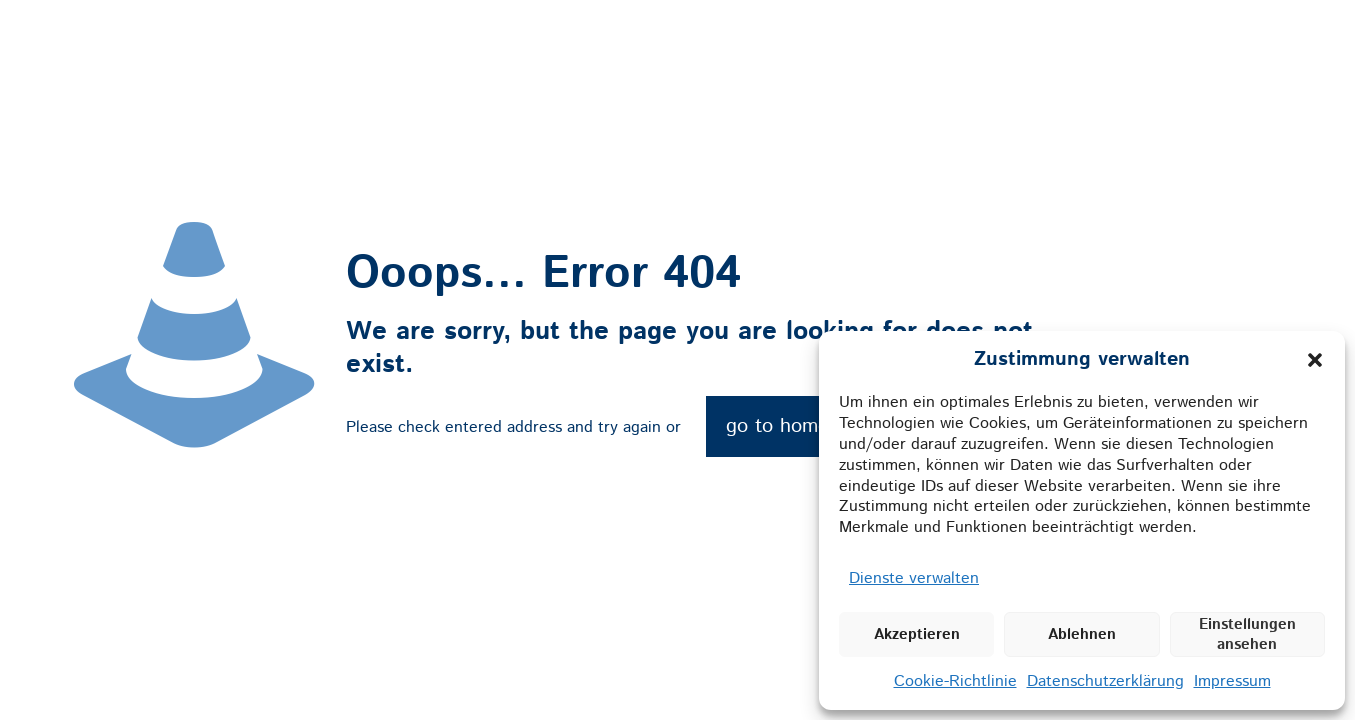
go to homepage (799, 426)
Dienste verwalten (914, 578)
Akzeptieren (917, 634)
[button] (1315, 360)
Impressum (1232, 681)
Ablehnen (1082, 634)
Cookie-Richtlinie (955, 681)
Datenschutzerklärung (1105, 681)
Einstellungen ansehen (1247, 634)
